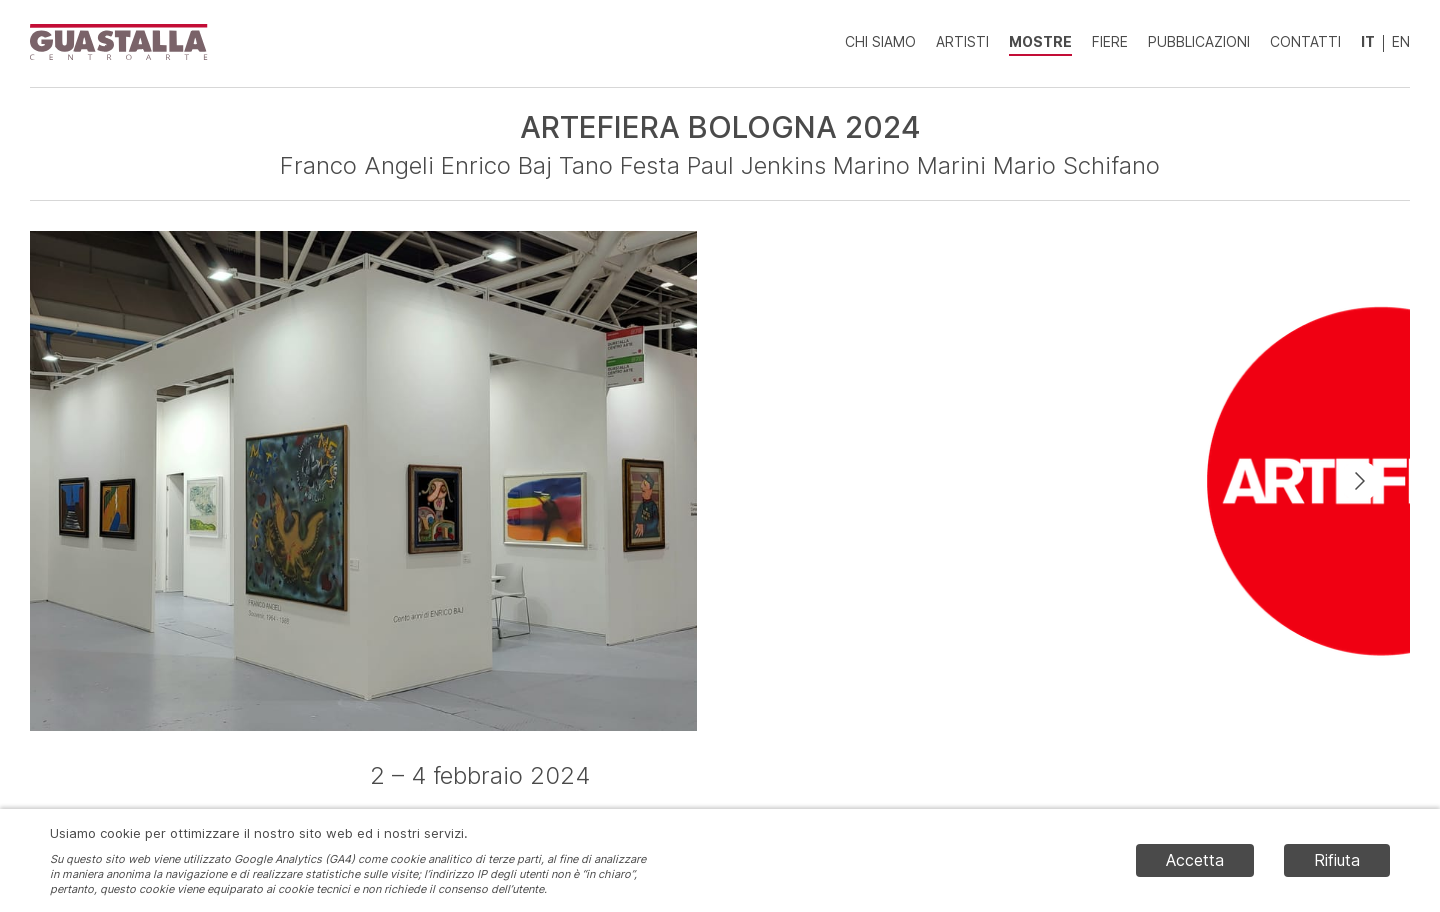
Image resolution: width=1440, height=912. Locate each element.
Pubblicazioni (1199, 41)
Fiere (1110, 41)
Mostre (1040, 41)
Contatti (1305, 41)
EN (1401, 41)
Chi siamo (880, 41)
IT (1368, 41)
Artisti (962, 41)
